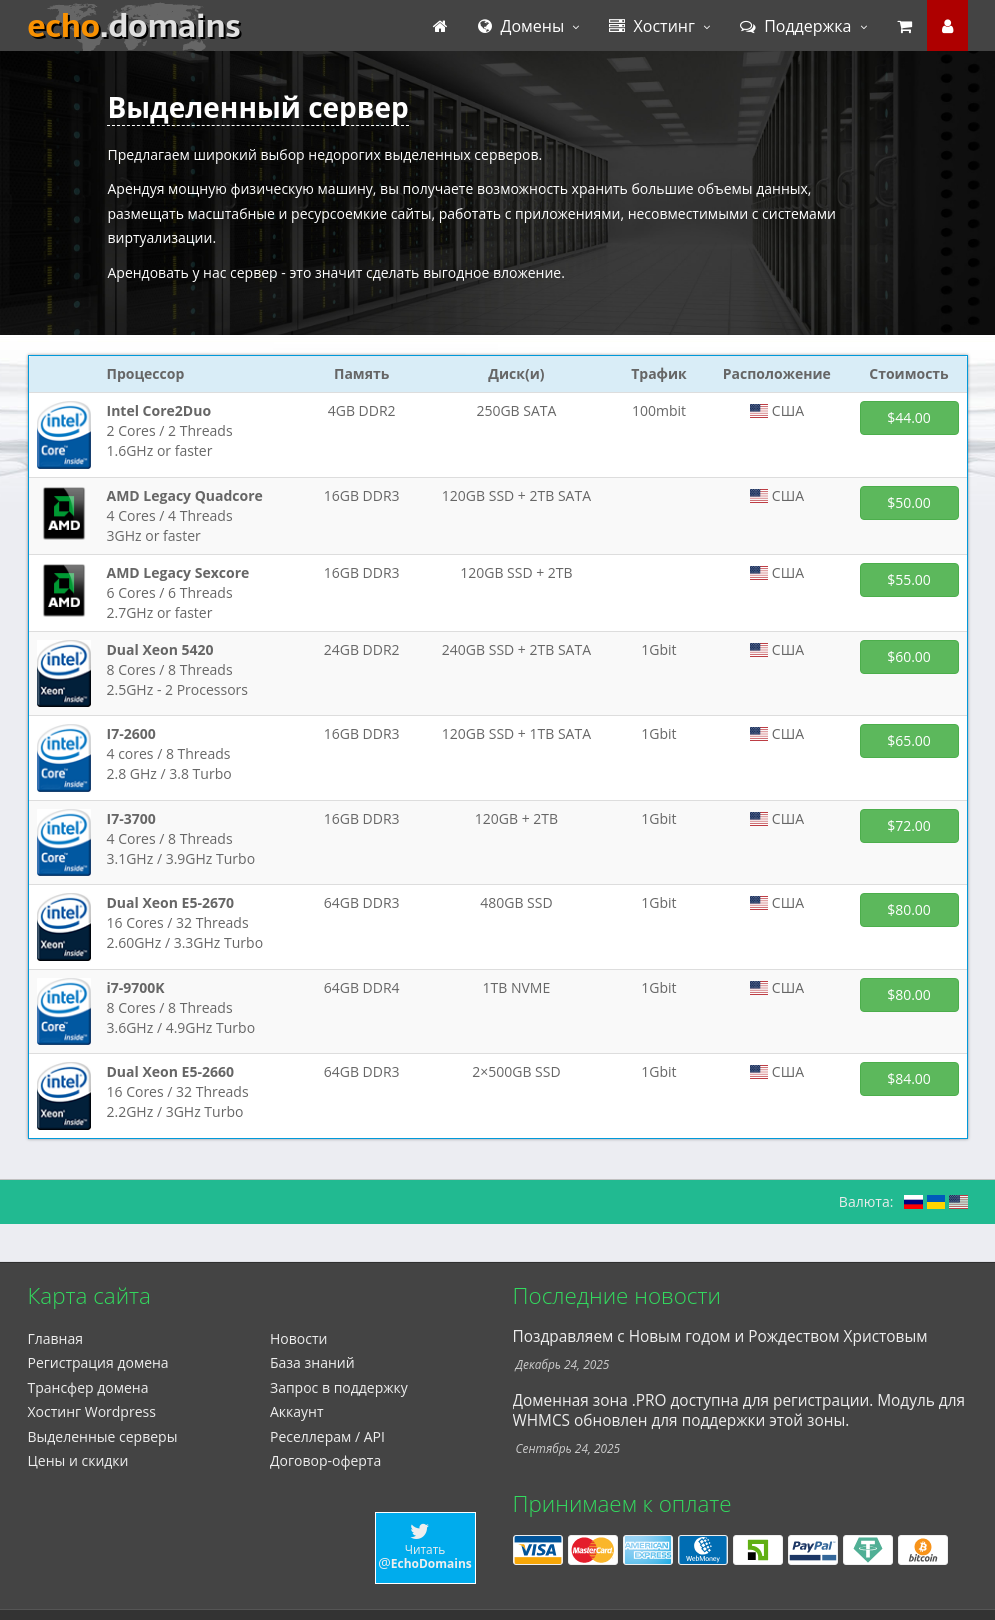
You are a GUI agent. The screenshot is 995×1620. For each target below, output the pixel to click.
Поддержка (796, 26)
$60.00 (909, 656)
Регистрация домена (98, 1362)
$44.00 (909, 417)
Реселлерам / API (327, 1436)
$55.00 (909, 579)
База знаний (312, 1362)
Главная (56, 1338)
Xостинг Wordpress (92, 1411)
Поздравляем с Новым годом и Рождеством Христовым (720, 1336)
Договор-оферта (325, 1460)
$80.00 (909, 909)
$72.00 (909, 825)
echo (134, 26)
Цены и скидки (78, 1460)
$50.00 (909, 502)
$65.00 (909, 740)
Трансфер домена (88, 1387)
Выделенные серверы (103, 1436)
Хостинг (652, 26)
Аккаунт (297, 1411)
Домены (521, 26)
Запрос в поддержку (339, 1387)
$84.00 (909, 1078)
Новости (298, 1338)
